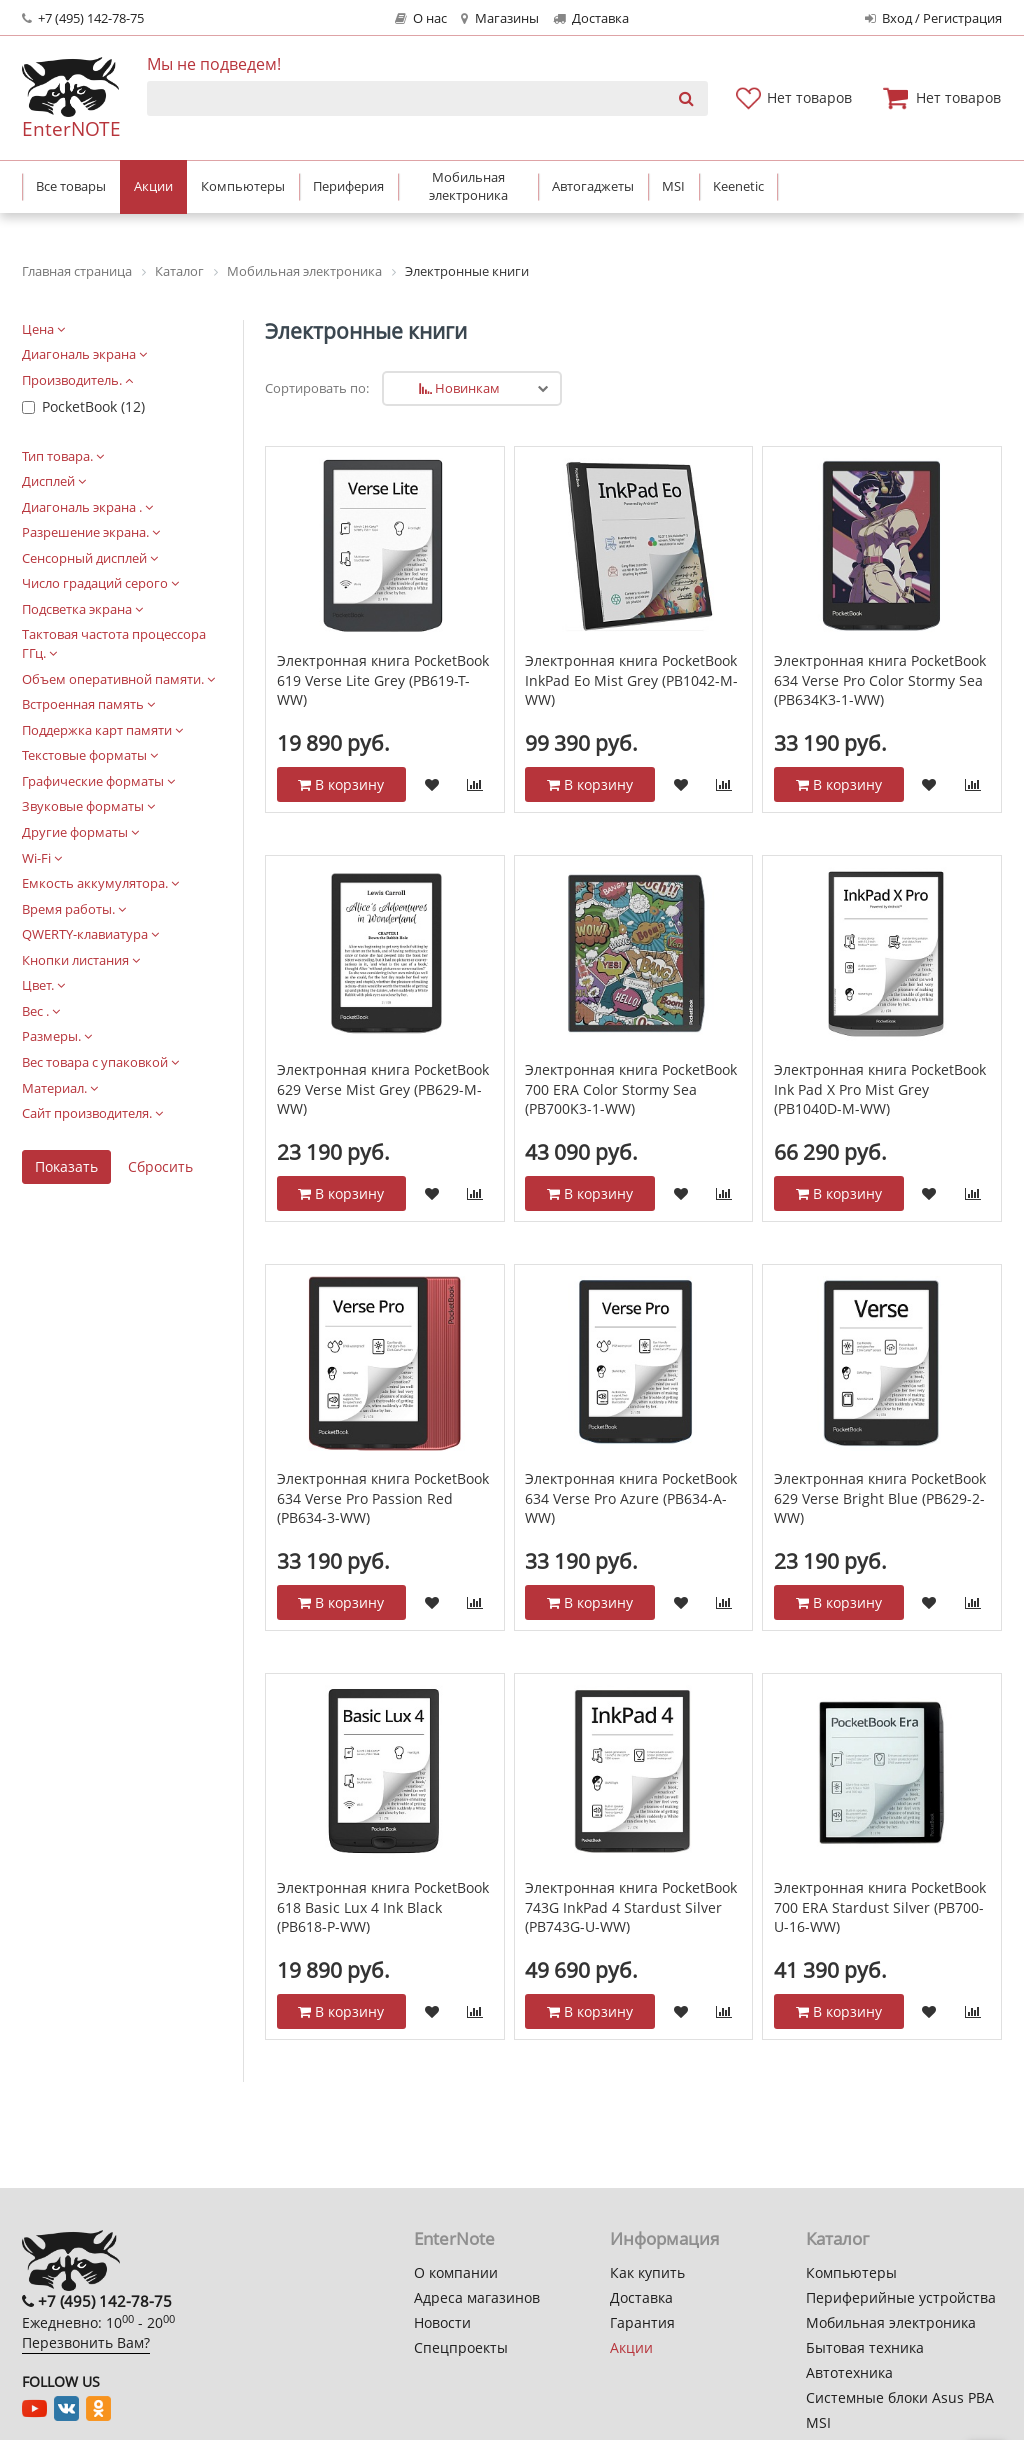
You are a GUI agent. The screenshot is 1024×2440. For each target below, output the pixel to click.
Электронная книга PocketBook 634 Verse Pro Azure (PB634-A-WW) (631, 1498)
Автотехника (849, 2372)
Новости (442, 2322)
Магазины (499, 18)
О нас (421, 18)
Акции (631, 2347)
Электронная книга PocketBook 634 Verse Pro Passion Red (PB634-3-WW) (383, 1498)
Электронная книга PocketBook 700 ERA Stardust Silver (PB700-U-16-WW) (880, 1907)
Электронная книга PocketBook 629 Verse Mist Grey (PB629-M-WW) (383, 1089)
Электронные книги (366, 331)
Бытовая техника (865, 2347)
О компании (456, 2272)
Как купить (647, 2272)
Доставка (591, 18)
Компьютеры (851, 2272)
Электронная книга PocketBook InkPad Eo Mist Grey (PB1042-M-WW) (631, 680)
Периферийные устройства (901, 2297)
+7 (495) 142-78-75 (83, 18)
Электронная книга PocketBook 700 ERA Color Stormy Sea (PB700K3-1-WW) (631, 1089)
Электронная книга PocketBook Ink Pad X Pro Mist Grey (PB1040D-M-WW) (880, 1089)
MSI (818, 2422)
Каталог (837, 2238)
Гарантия (642, 2322)
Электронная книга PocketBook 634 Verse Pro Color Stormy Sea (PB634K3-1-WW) (880, 680)
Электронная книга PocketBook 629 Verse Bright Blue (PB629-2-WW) (880, 1498)
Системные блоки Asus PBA (900, 2397)
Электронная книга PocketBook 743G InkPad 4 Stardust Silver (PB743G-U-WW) (631, 1907)
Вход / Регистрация (933, 18)
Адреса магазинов (477, 2297)
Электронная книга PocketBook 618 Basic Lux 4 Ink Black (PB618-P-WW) (383, 1907)
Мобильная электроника (891, 2322)
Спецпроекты (461, 2347)
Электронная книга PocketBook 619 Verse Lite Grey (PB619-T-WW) (383, 680)
